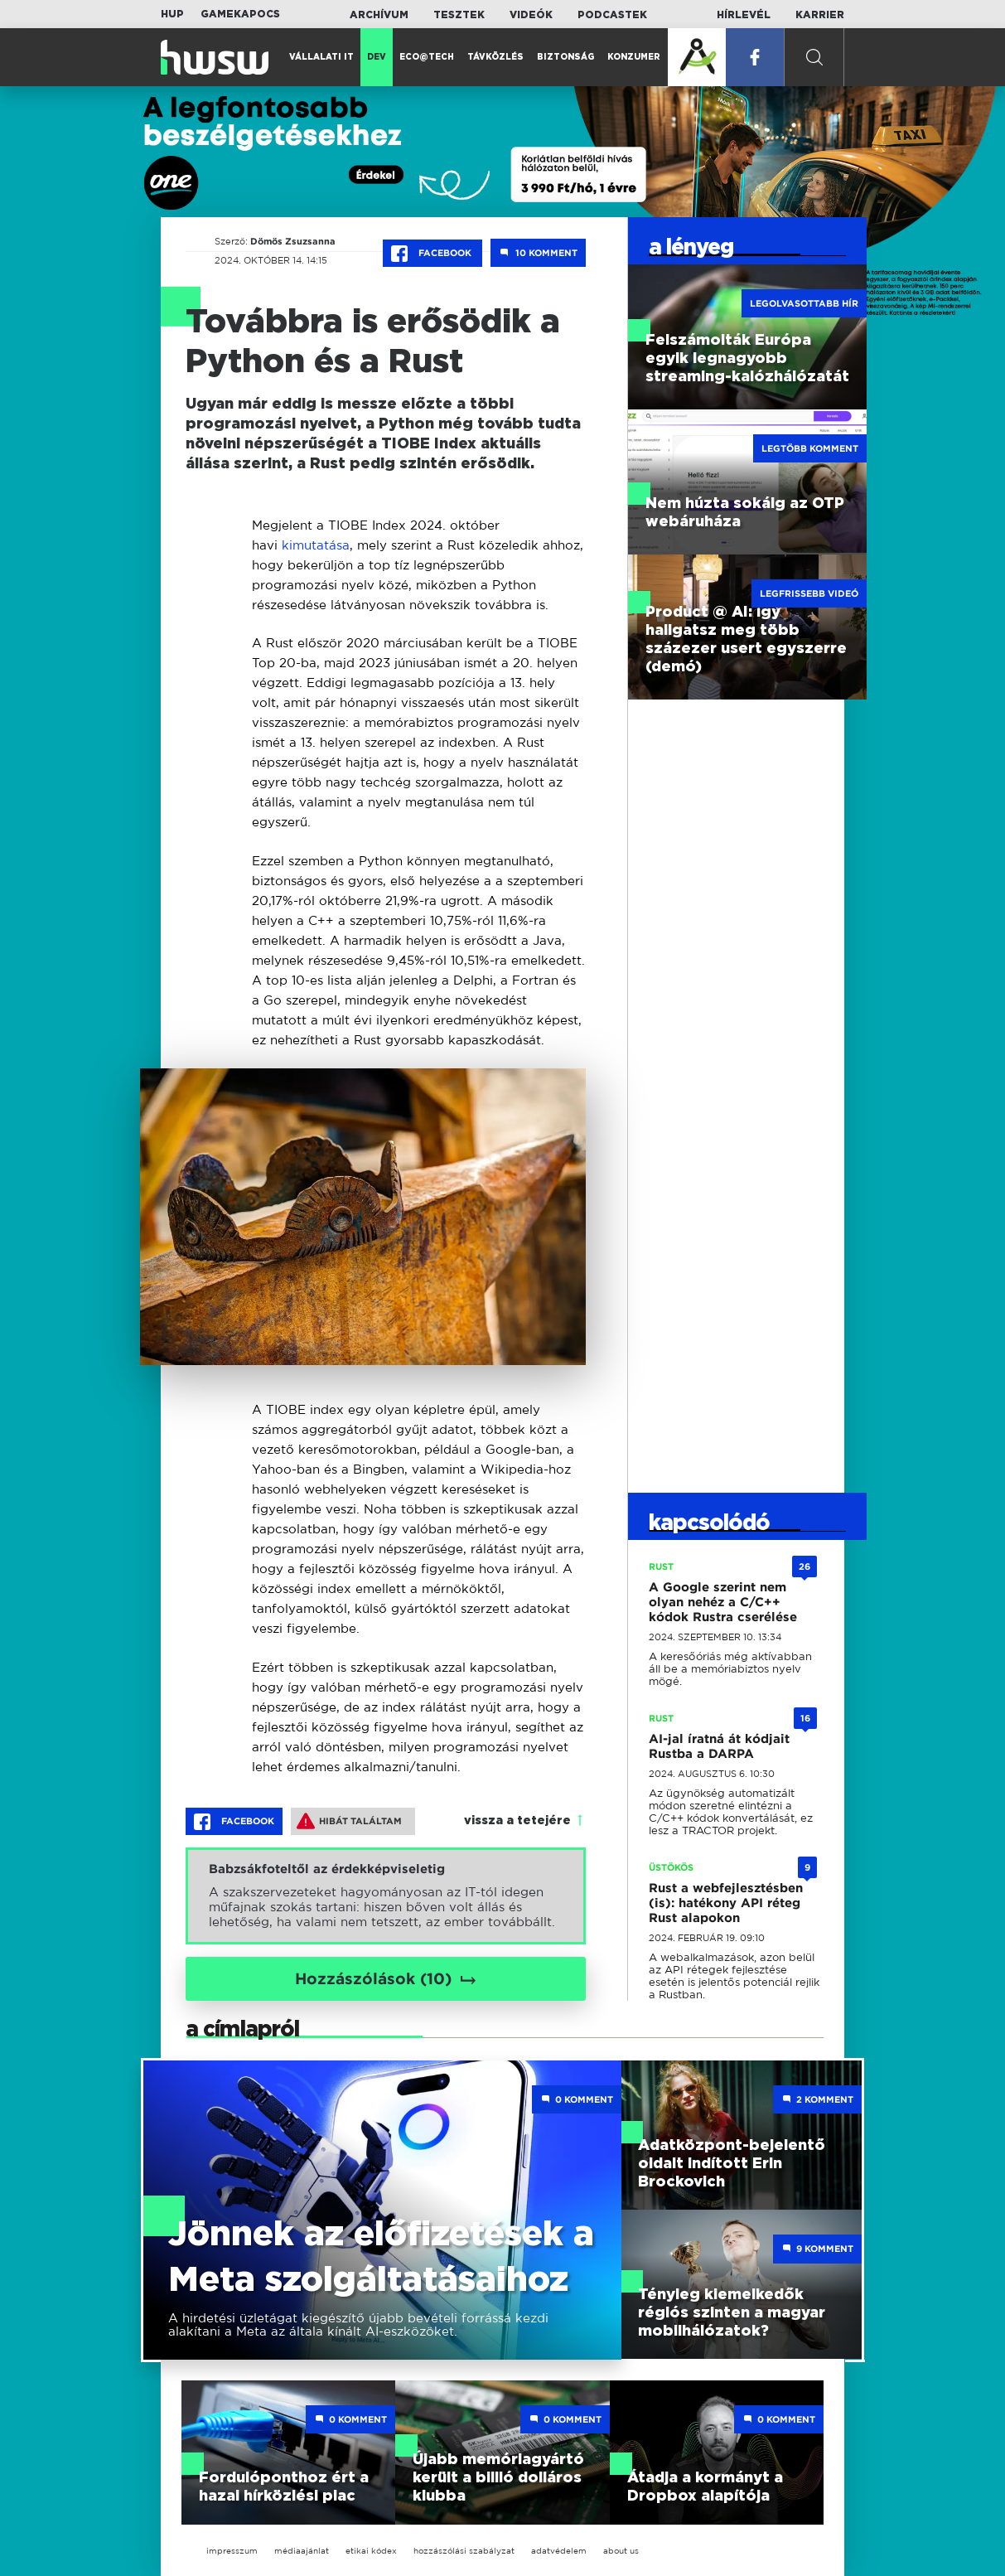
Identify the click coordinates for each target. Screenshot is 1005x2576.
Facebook (432, 253)
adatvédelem (559, 2550)
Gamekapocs (240, 14)
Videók (531, 15)
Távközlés (495, 57)
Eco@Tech (426, 57)
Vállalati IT (321, 57)
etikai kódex (371, 2550)
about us (621, 2550)
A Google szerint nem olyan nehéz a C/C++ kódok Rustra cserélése (723, 1602)
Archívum (379, 15)
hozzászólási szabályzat (464, 2550)
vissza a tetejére (517, 1821)
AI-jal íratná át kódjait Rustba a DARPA (719, 1746)
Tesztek (459, 15)
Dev (376, 57)
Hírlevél (744, 15)
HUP (172, 14)
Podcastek (612, 15)
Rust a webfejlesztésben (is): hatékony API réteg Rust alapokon (726, 1903)
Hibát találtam (349, 1821)
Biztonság (565, 57)
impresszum (232, 2550)
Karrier (819, 15)
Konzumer (633, 57)
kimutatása (316, 545)
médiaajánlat (301, 2550)
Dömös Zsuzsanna (293, 241)
